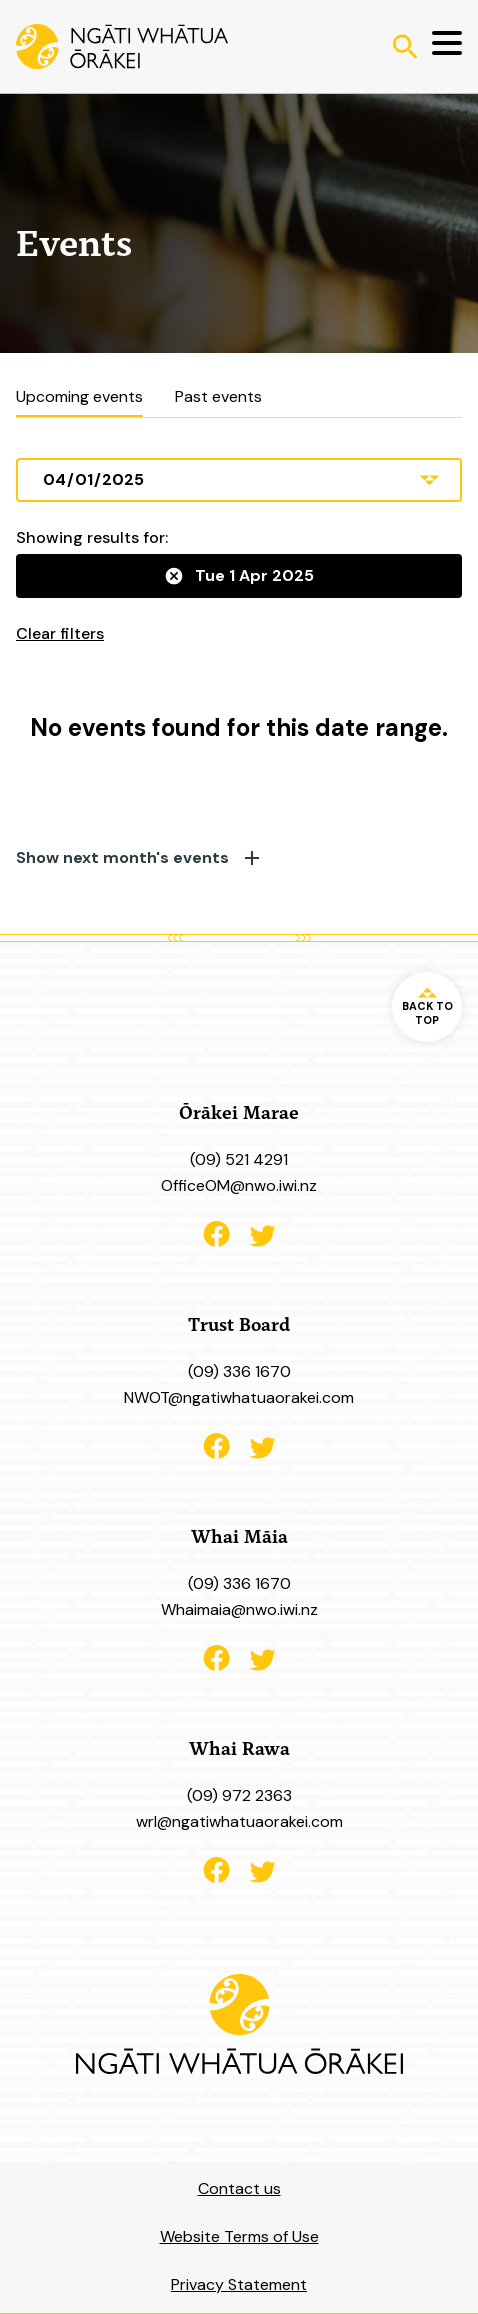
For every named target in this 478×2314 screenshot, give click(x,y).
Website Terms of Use (239, 2236)
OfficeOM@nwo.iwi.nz (239, 1185)
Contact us (239, 2188)
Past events (218, 397)
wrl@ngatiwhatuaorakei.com (239, 1821)
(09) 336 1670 (239, 1371)
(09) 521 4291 (239, 1159)
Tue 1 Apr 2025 (239, 575)
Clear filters (60, 633)
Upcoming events (79, 397)
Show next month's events (137, 858)
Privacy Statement (239, 2284)
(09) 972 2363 (239, 1795)
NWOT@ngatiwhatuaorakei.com (239, 1397)
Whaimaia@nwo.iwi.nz (239, 1609)
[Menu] (439, 46)
